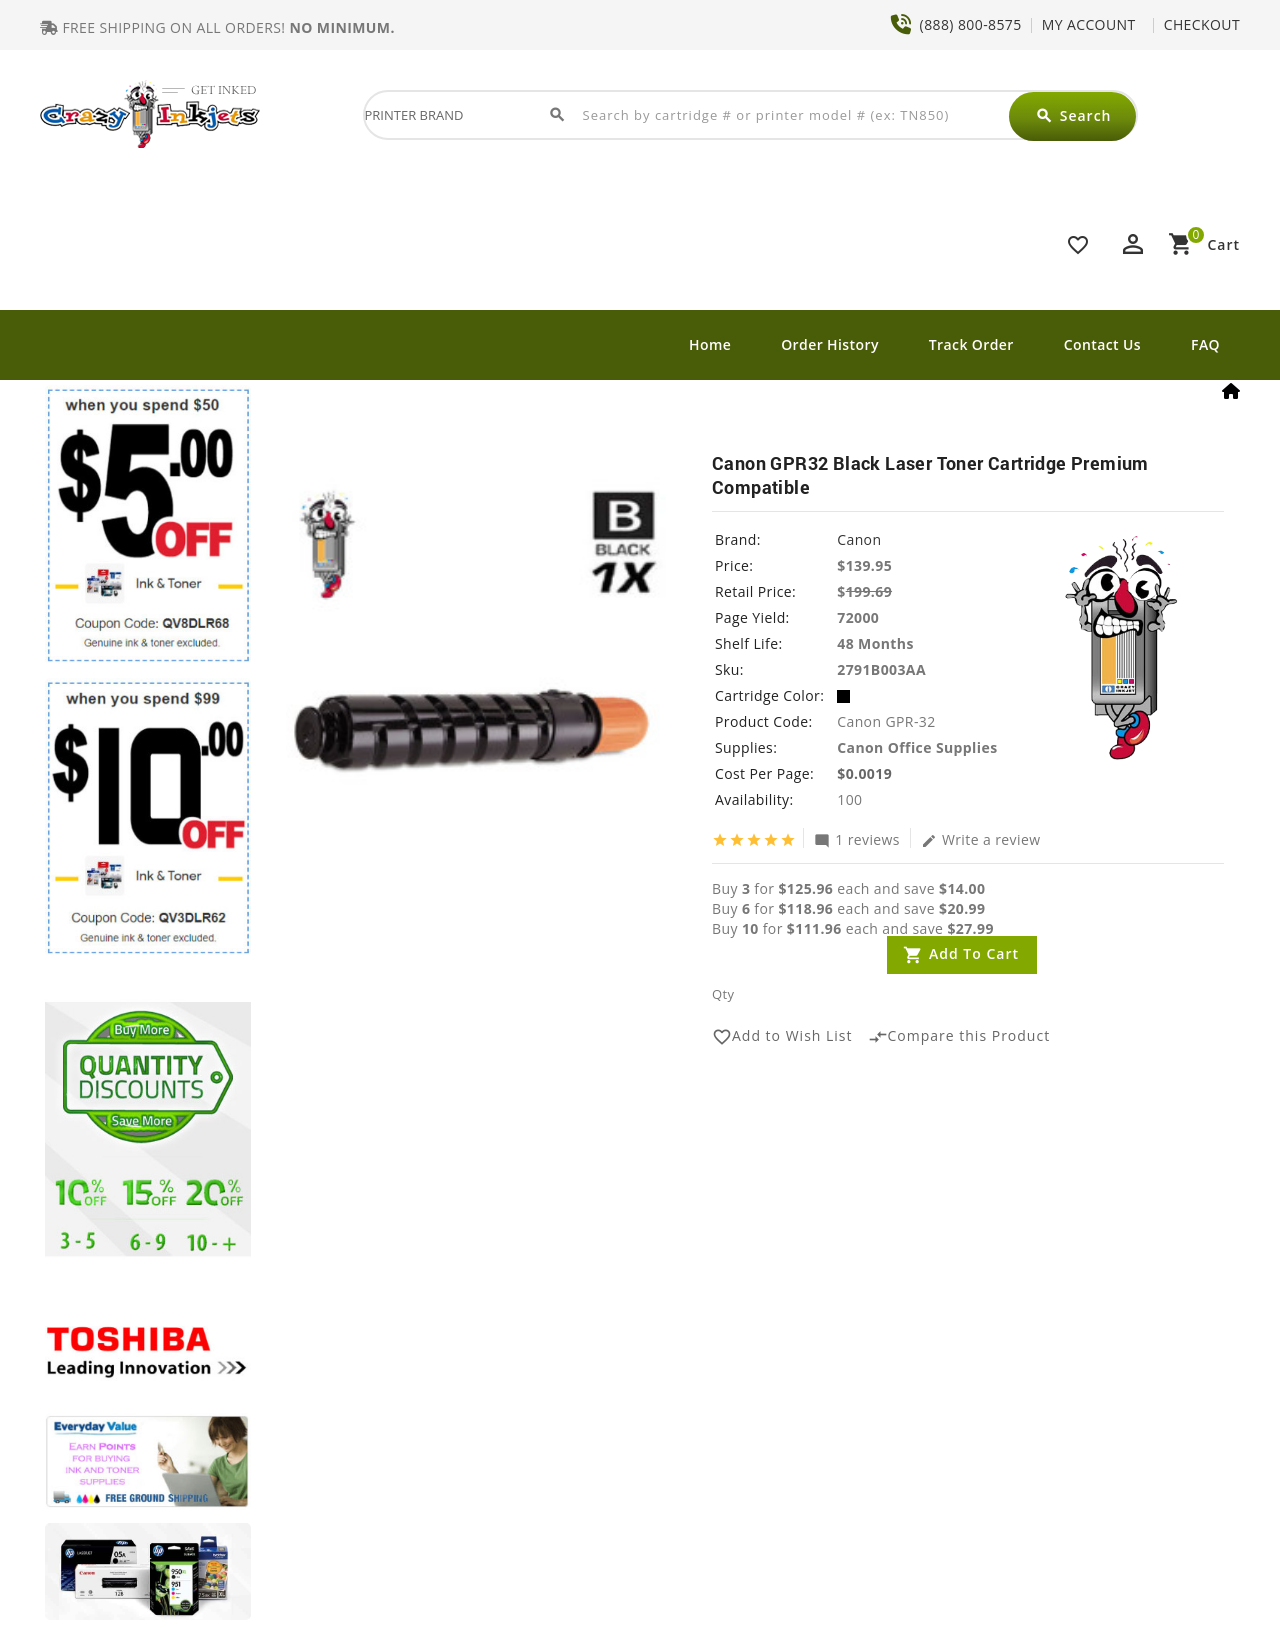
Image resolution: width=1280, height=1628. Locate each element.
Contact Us (1102, 344)
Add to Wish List (782, 1037)
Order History (830, 344)
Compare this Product (959, 1037)
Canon (859, 539)
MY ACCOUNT (1089, 24)
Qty (723, 994)
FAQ (1205, 344)
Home (710, 344)
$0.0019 (864, 773)
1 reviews (857, 839)
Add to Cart (974, 953)
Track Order (971, 344)
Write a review (981, 839)
